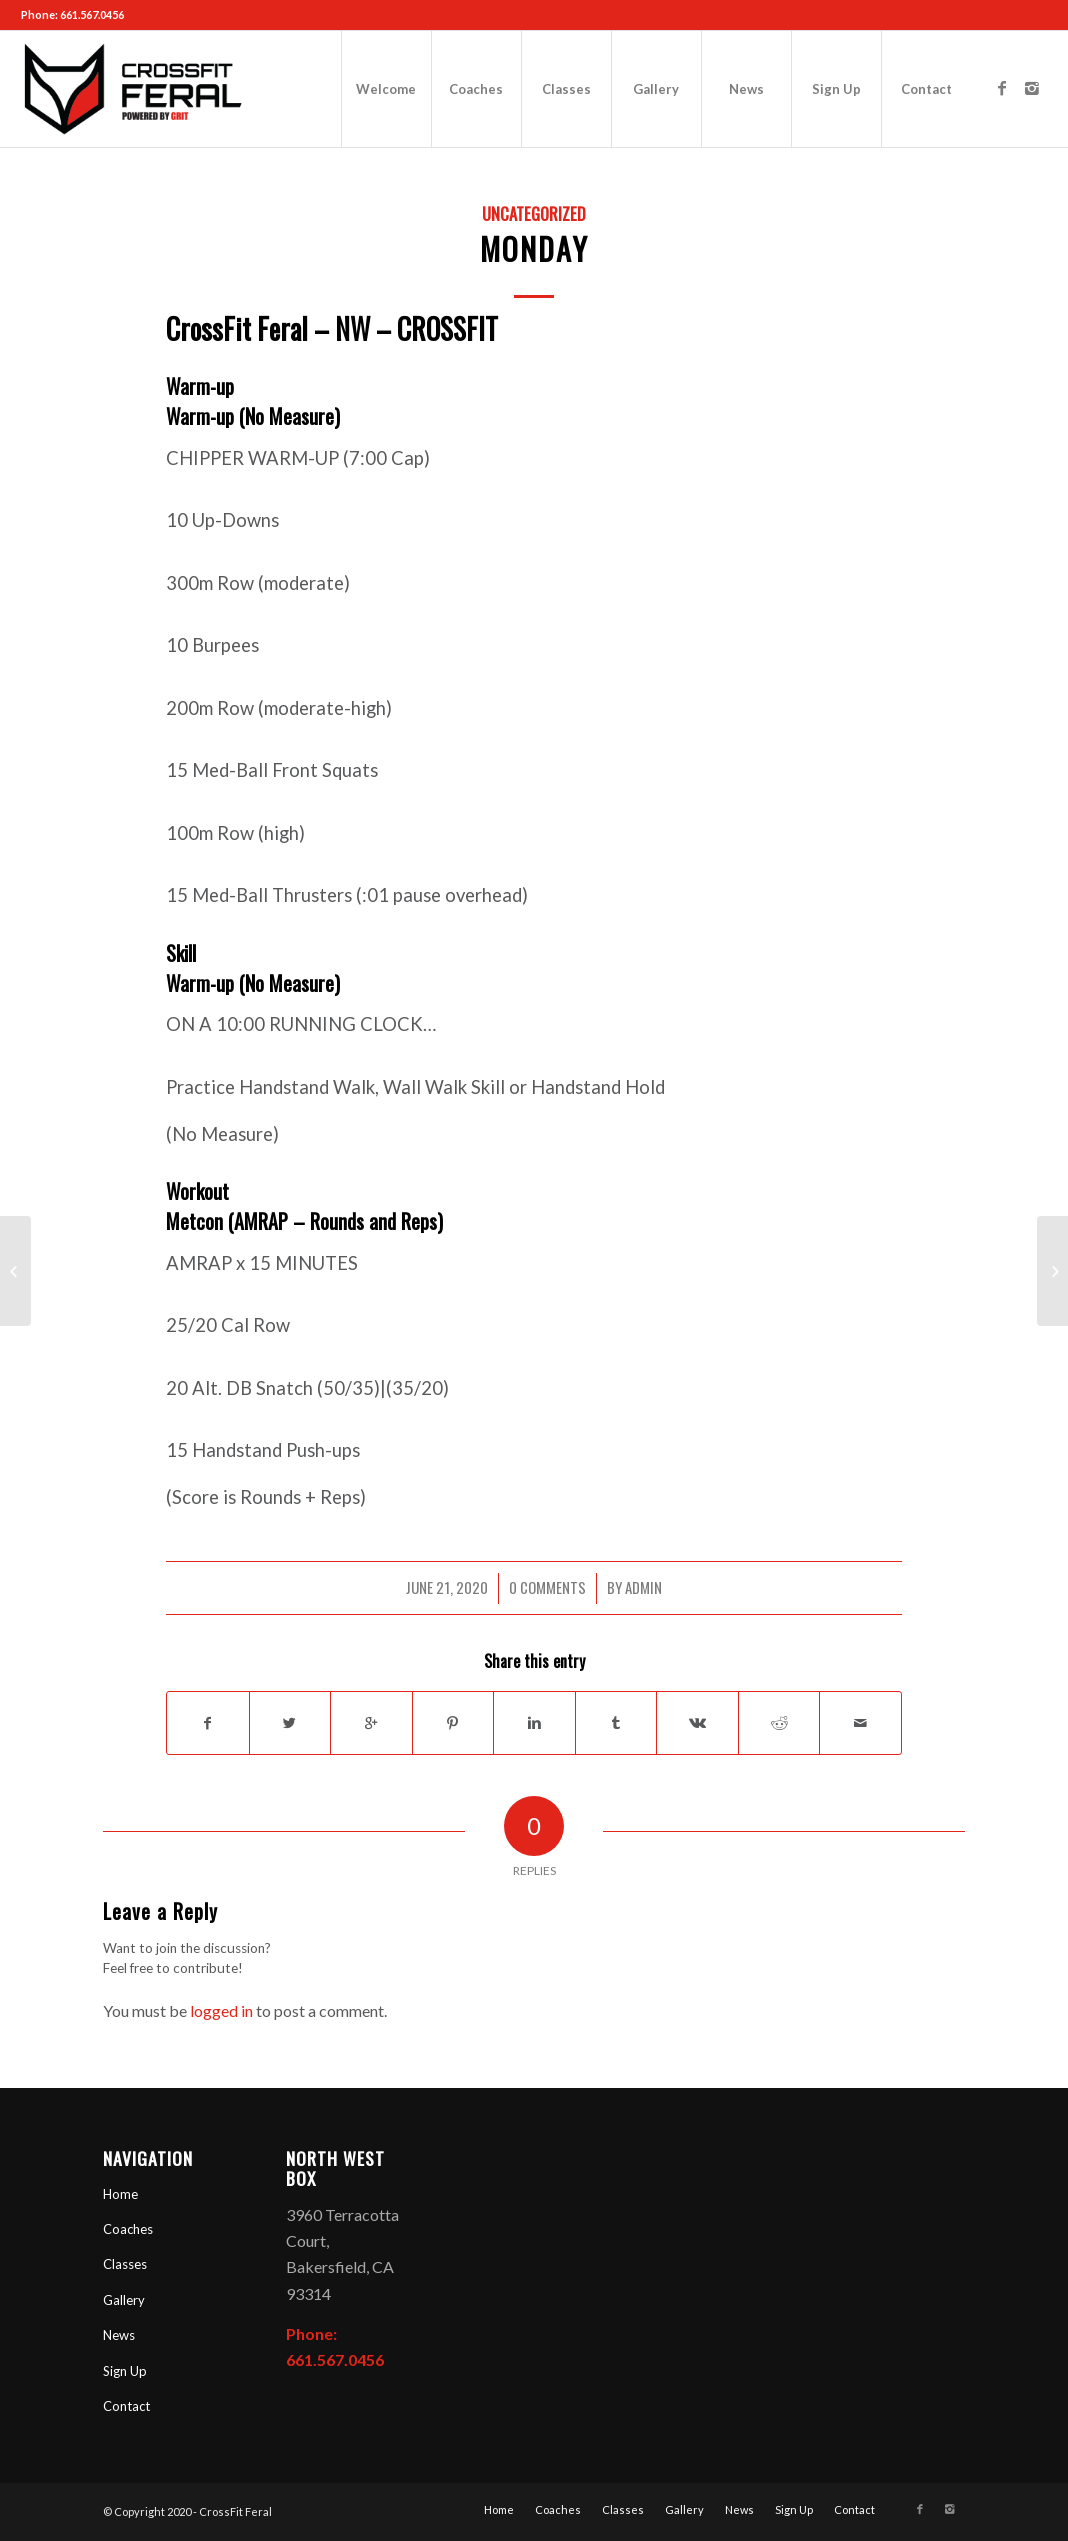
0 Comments (547, 1587)
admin (643, 1587)
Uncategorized (534, 213)
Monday (534, 248)
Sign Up (125, 2371)
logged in (221, 2010)
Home (120, 2194)
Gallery (124, 2300)
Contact (126, 2406)
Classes (125, 2264)
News (119, 2335)
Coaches (128, 2229)
